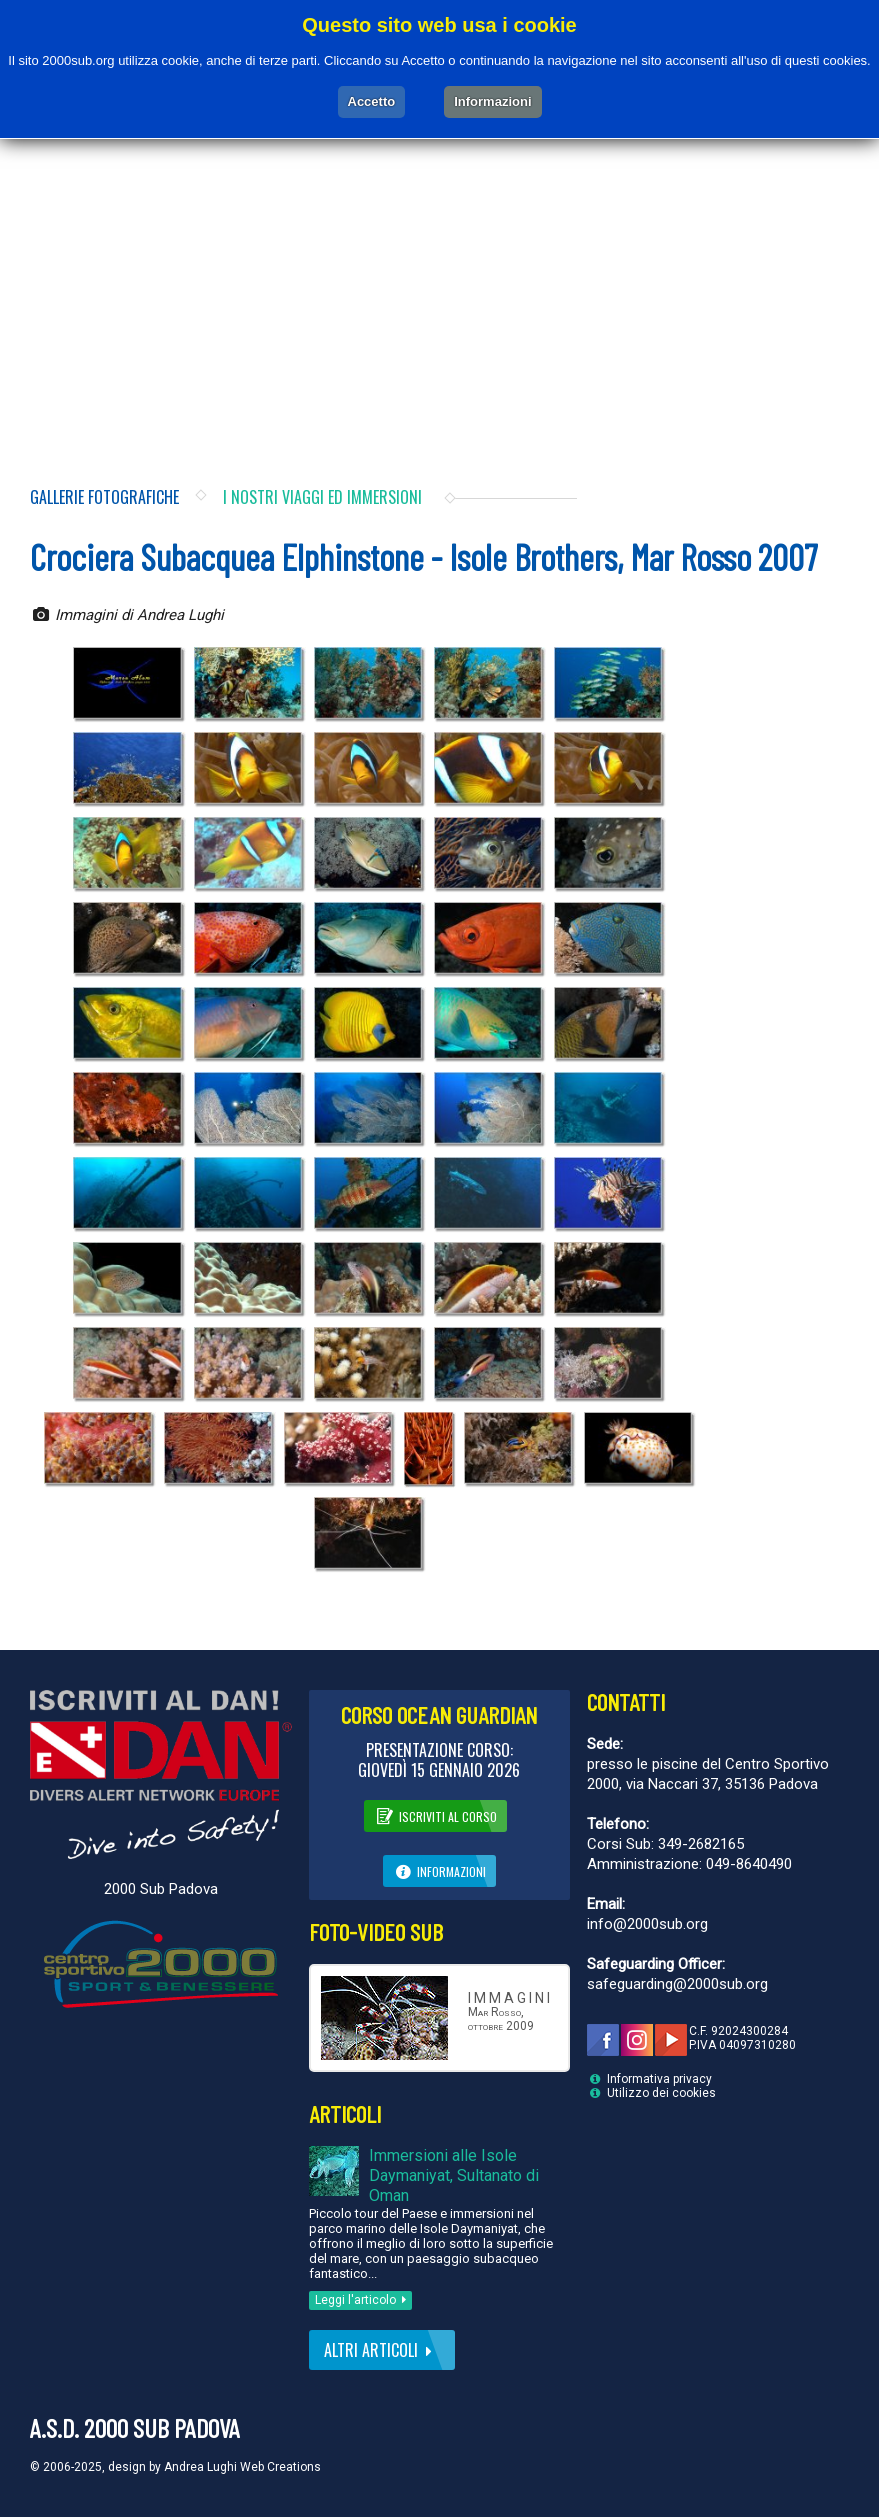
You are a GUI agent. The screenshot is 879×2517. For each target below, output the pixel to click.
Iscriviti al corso (435, 1815)
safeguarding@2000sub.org (677, 1984)
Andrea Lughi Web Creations (242, 2467)
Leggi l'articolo (364, 2300)
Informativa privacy (659, 2079)
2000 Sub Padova (161, 1889)
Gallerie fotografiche (104, 497)
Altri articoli (382, 2350)
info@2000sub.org (647, 1924)
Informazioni (440, 1870)
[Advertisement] (439, 287)
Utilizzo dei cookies (661, 2093)
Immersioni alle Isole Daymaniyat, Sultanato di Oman (454, 2175)
